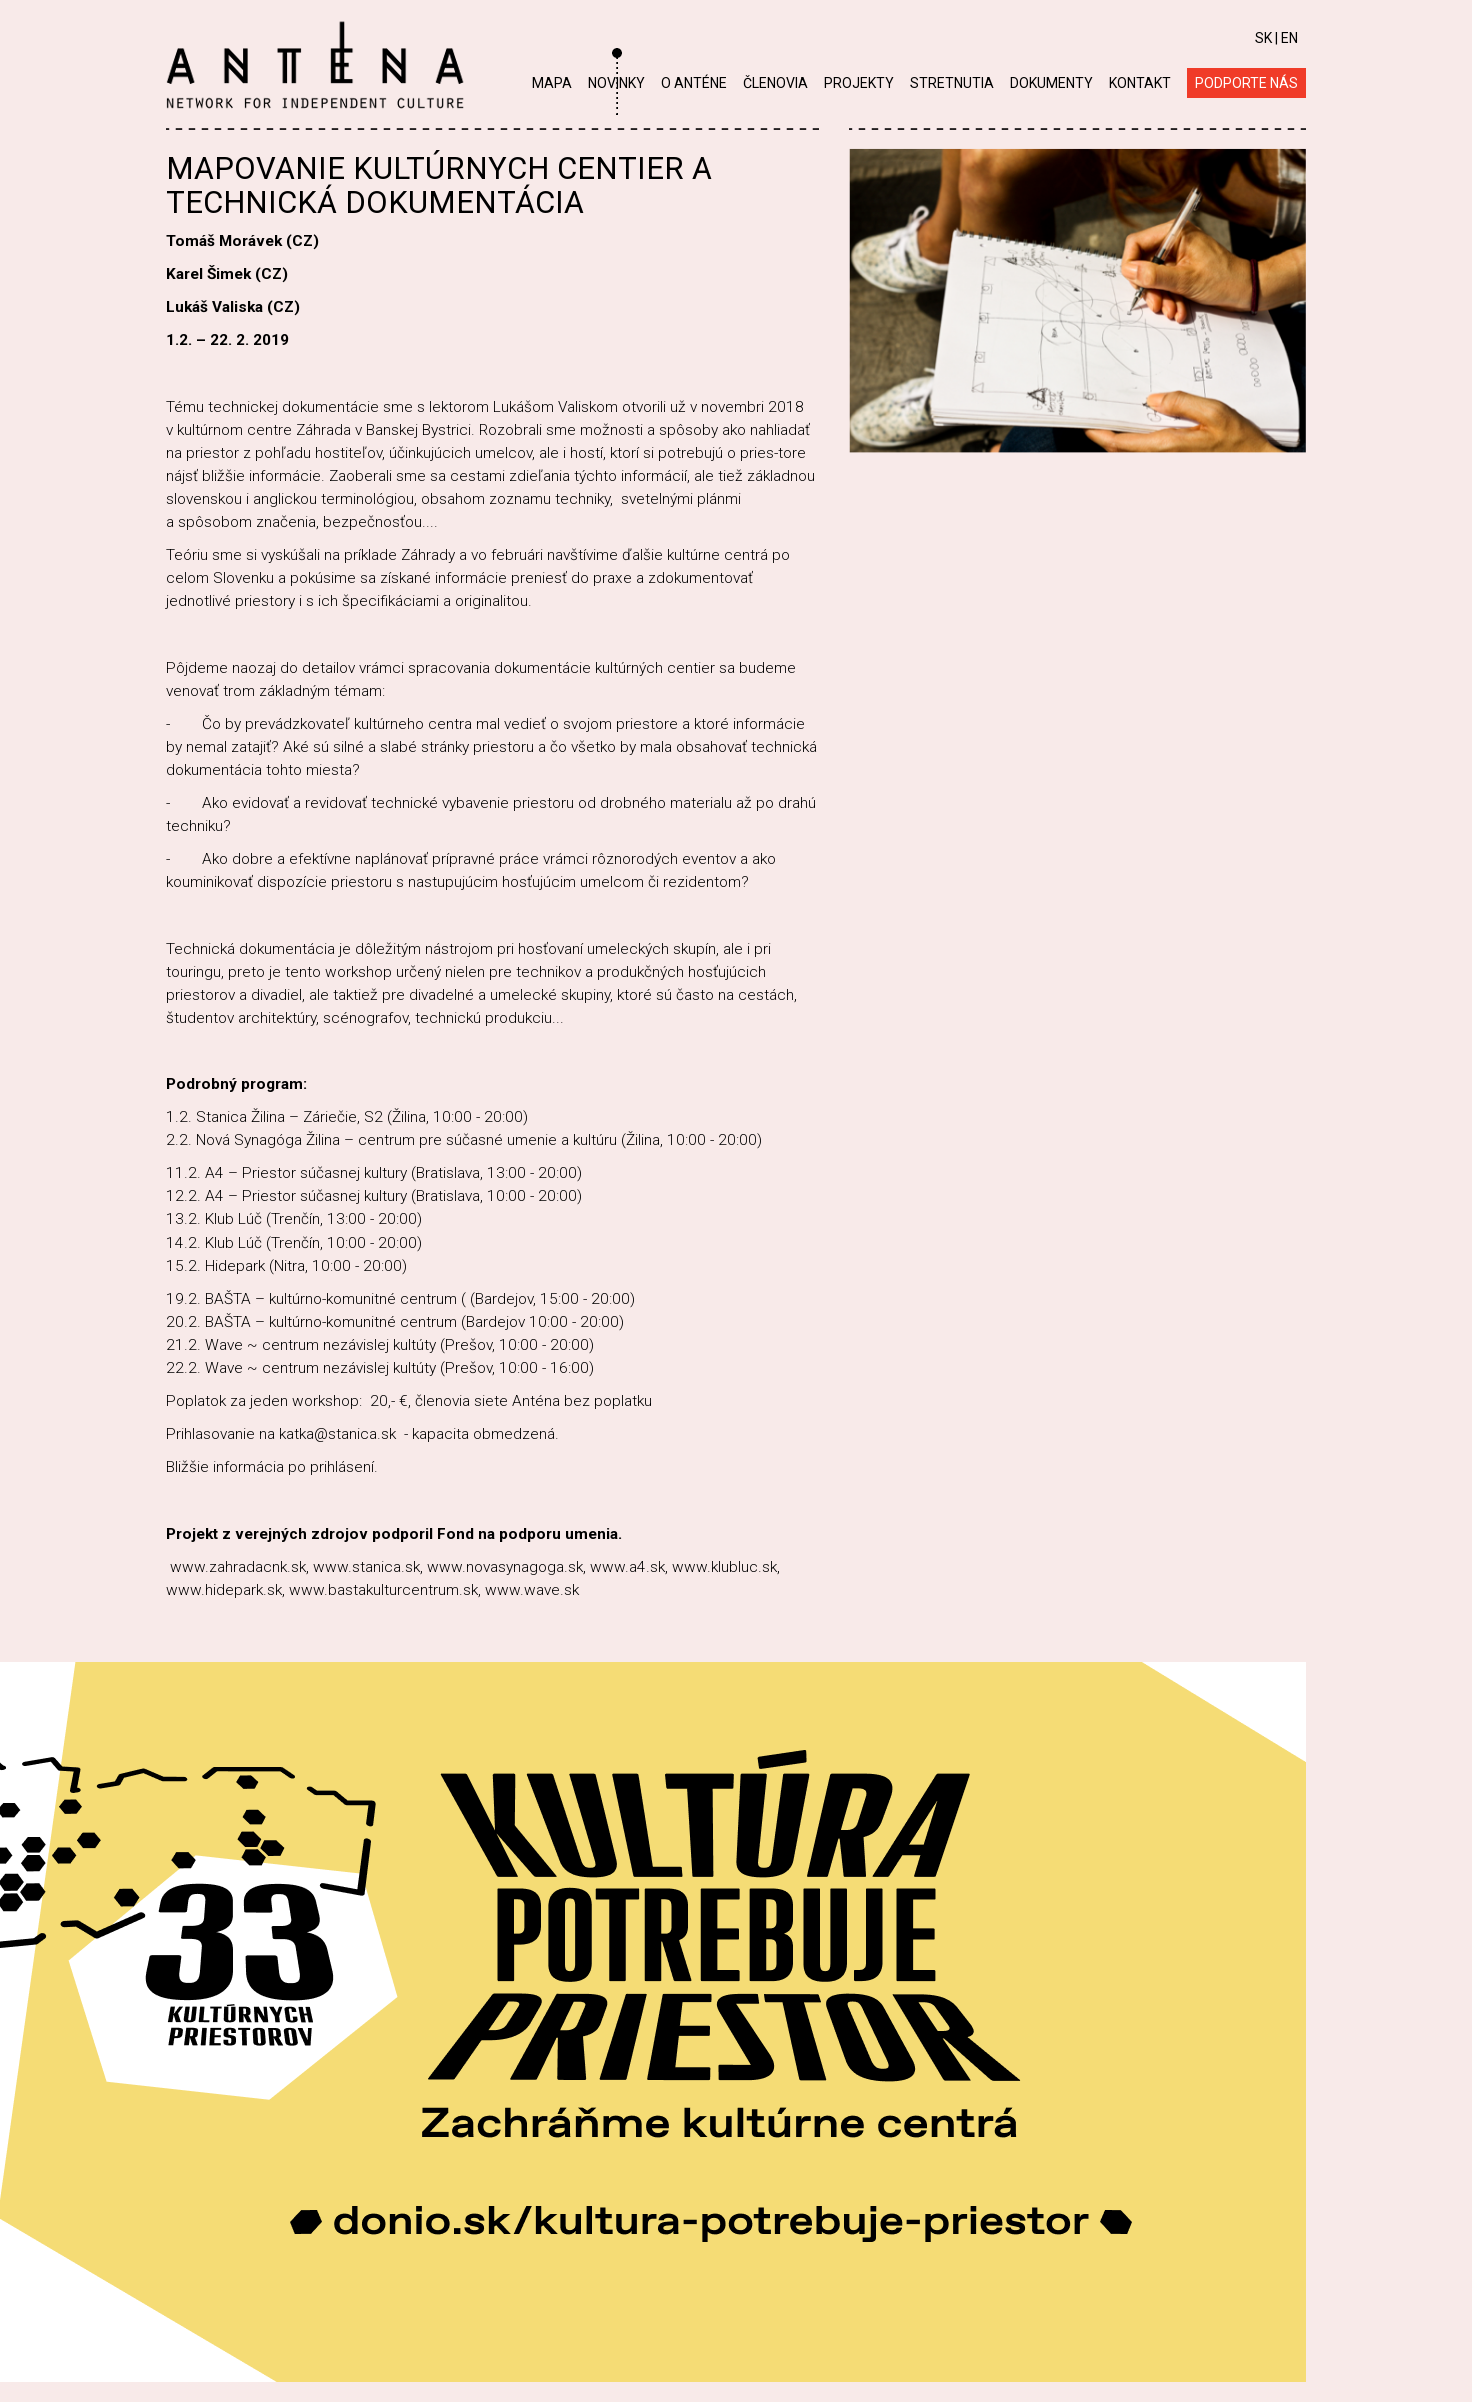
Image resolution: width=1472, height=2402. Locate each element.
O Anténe (694, 83)
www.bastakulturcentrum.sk (383, 1590)
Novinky (616, 83)
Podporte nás (1246, 83)
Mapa (552, 83)
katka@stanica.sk (337, 1434)
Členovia (775, 83)
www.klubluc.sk (724, 1567)
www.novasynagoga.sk (505, 1567)
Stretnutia (952, 83)
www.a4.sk (627, 1567)
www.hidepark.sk (224, 1590)
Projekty (859, 83)
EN (1289, 38)
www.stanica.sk (366, 1567)
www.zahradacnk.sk (238, 1567)
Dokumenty (1051, 83)
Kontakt (1140, 83)
